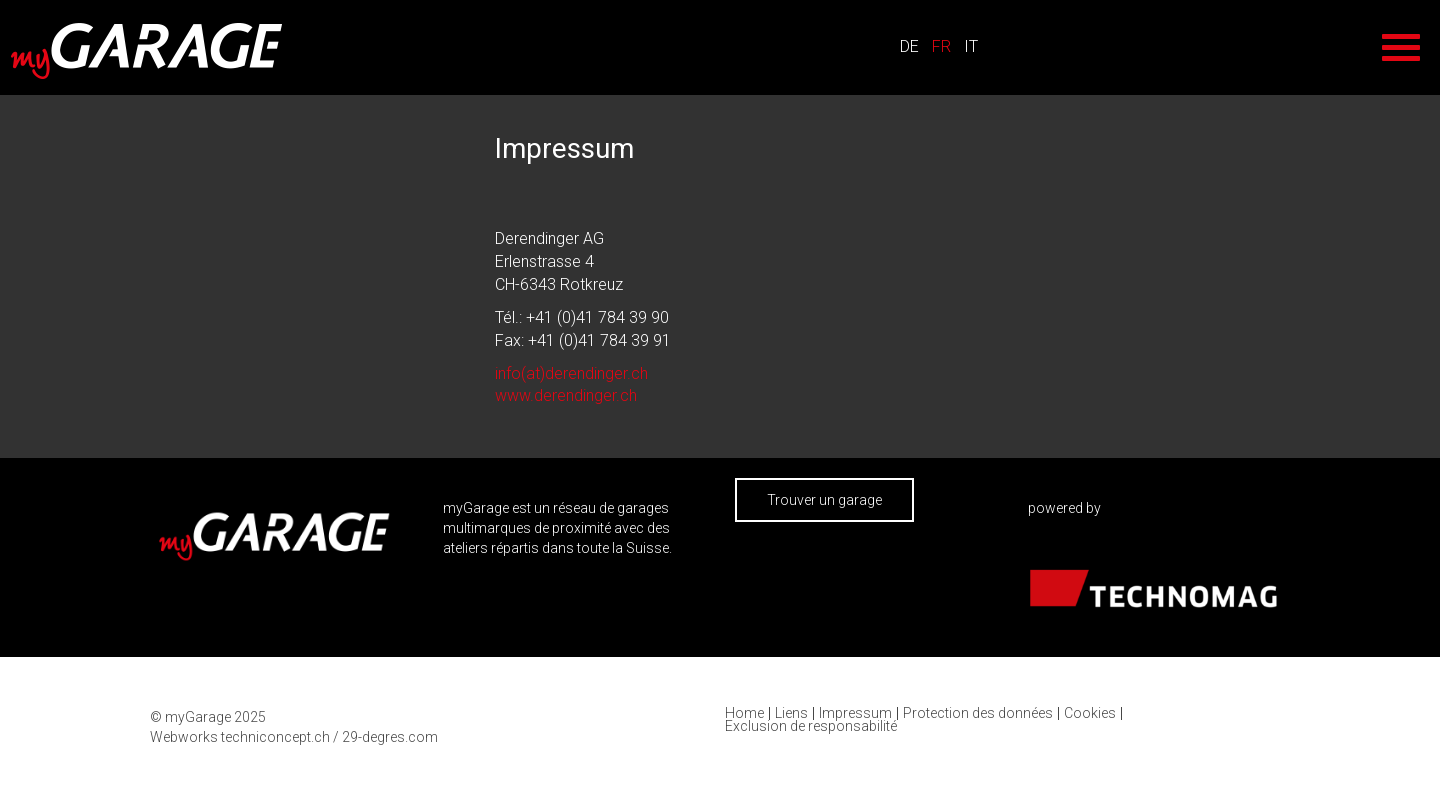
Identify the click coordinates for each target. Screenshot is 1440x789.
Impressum (855, 713)
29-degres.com (390, 737)
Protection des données (978, 713)
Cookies (1090, 713)
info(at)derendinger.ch (571, 373)
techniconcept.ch (275, 737)
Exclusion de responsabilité (811, 726)
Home (744, 713)
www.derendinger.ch (566, 395)
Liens (791, 713)
